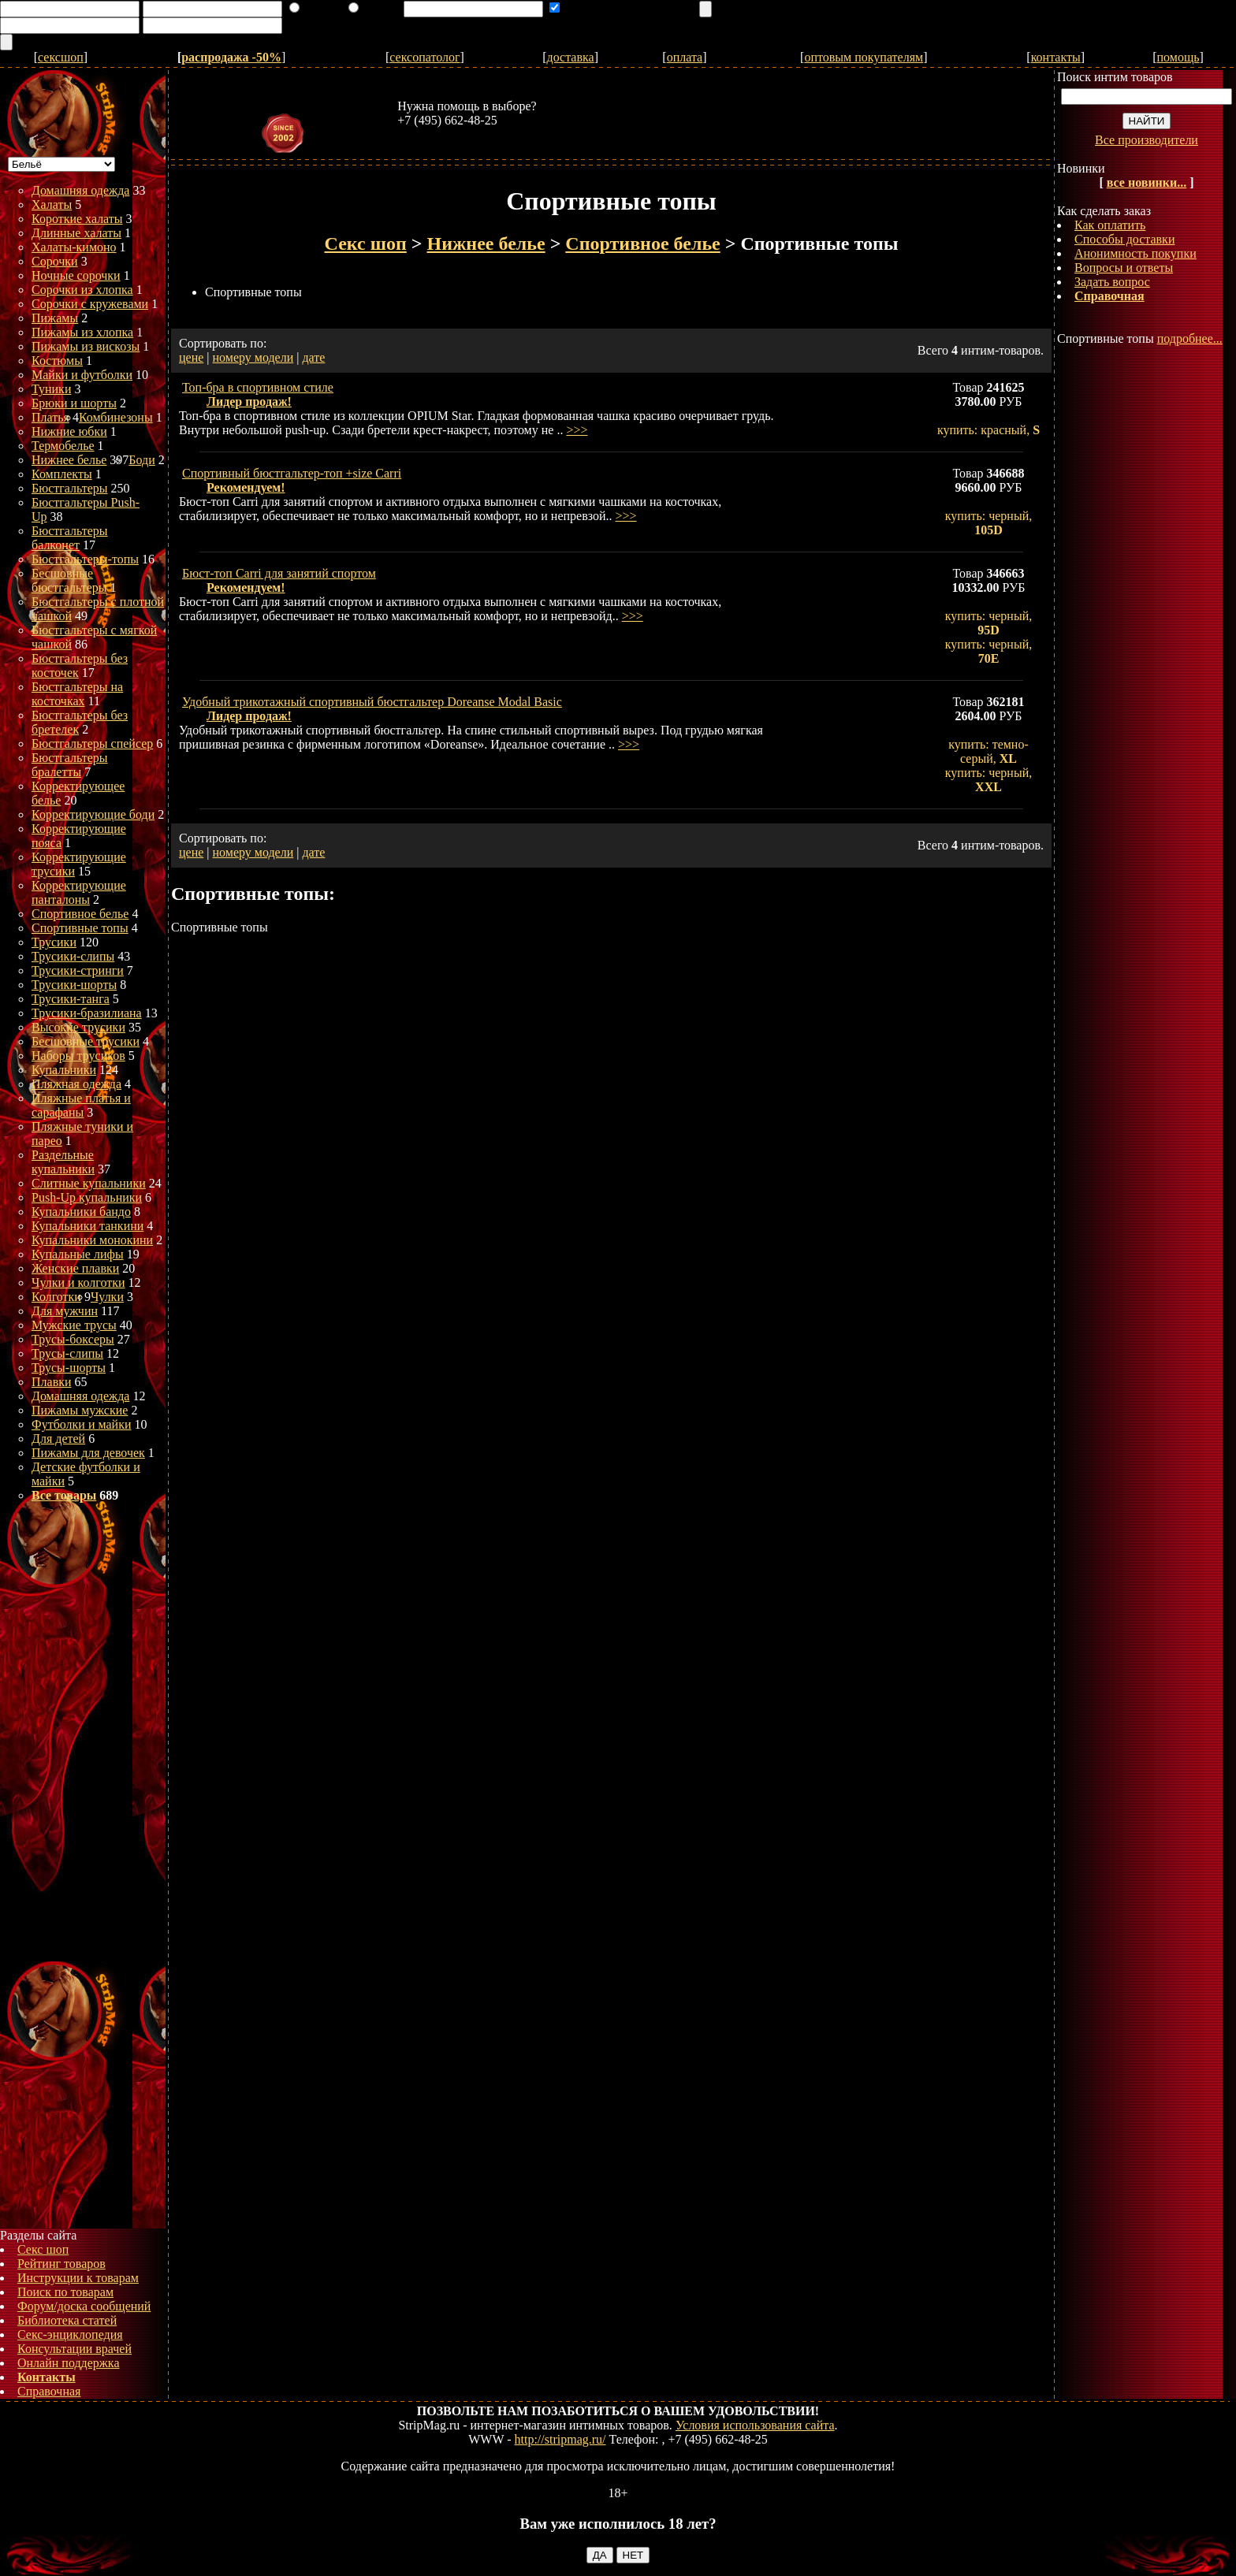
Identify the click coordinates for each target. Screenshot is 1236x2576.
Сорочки (55, 261)
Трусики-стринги (78, 970)
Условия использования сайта (755, 2425)
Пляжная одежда (76, 1084)
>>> (576, 430)
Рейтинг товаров (61, 2263)
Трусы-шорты (69, 1367)
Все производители (1146, 140)
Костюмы (57, 360)
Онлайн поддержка (68, 2363)
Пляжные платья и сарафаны (81, 1105)
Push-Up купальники (87, 1197)
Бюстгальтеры (70, 488)
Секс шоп (43, 2249)
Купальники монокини (92, 1240)
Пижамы (55, 318)
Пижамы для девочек (88, 1452)
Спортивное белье (80, 913)
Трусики (54, 942)
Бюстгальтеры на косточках (77, 694)
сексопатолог (424, 57)
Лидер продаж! (249, 401)
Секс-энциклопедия (70, 2334)
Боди (141, 460)
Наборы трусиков (78, 1055)
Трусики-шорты (74, 984)
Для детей (58, 1438)
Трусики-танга (71, 998)
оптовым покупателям (863, 57)
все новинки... (1147, 182)
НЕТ (633, 2555)
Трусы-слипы (67, 1353)
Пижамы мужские (80, 1410)
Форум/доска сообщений (84, 2306)
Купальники (64, 1069)
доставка (570, 57)
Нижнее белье (69, 460)
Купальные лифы (78, 1254)
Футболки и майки (81, 1424)
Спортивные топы (80, 928)
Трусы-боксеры (73, 1339)
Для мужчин (65, 1311)
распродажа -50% (231, 57)
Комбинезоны (116, 417)
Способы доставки (1124, 239)
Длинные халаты (76, 233)
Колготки (56, 1296)
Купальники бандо (81, 1211)
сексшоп (61, 57)
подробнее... (1190, 338)
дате (313, 357)
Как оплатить (1109, 225)
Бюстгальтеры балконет (70, 538)
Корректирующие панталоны (79, 892)
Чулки (107, 1296)
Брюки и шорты (74, 403)
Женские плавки (75, 1268)
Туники (51, 389)
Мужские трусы (74, 1325)
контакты (1056, 57)
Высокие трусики (78, 1027)
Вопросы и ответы (1123, 267)
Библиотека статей (67, 2320)
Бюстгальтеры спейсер (92, 743)
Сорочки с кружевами (90, 303)
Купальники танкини (87, 1225)
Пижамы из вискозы (86, 346)
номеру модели (253, 357)
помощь (1178, 57)
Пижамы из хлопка (82, 332)
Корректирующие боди (93, 814)
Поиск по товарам (65, 2292)
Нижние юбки (69, 431)
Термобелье (63, 445)
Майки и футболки (82, 374)
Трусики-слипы (73, 956)
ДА (600, 2555)
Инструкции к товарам (78, 2277)
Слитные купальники (89, 1183)
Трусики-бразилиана (87, 1013)
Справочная (48, 2391)
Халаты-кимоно (74, 247)
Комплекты (62, 474)
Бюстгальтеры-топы (85, 559)
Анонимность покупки (1135, 253)
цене (191, 357)
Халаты (52, 204)
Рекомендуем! (246, 487)
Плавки (52, 1381)
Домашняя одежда (80, 190)
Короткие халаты (77, 218)
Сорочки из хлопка (82, 289)
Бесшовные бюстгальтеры (69, 580)
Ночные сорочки (76, 275)
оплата (685, 57)
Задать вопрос (1112, 281)
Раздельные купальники (63, 1162)
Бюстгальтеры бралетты (70, 765)
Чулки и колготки (78, 1282)
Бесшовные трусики (86, 1041)
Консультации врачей (74, 2348)
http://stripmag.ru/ (560, 2439)
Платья (50, 417)
